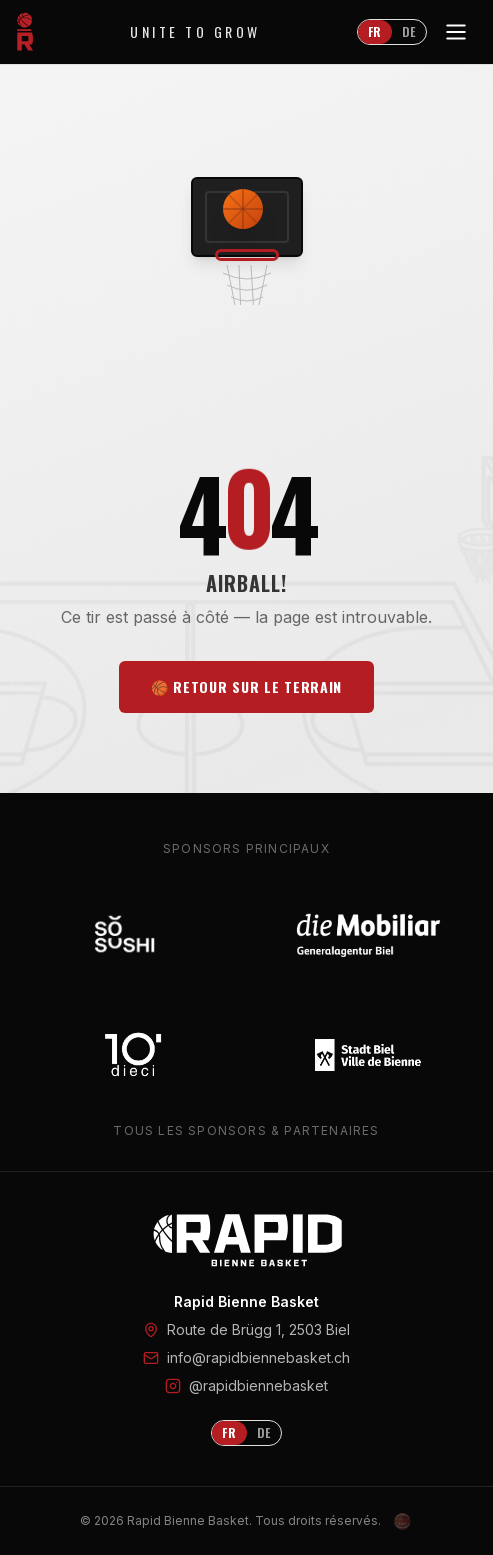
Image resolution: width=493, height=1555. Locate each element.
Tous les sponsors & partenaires (246, 1130)
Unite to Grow (195, 32)
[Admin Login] (403, 1521)
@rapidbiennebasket (258, 1385)
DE (409, 31)
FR (375, 31)
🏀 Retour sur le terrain (246, 686)
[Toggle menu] (456, 32)
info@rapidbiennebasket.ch (258, 1357)
